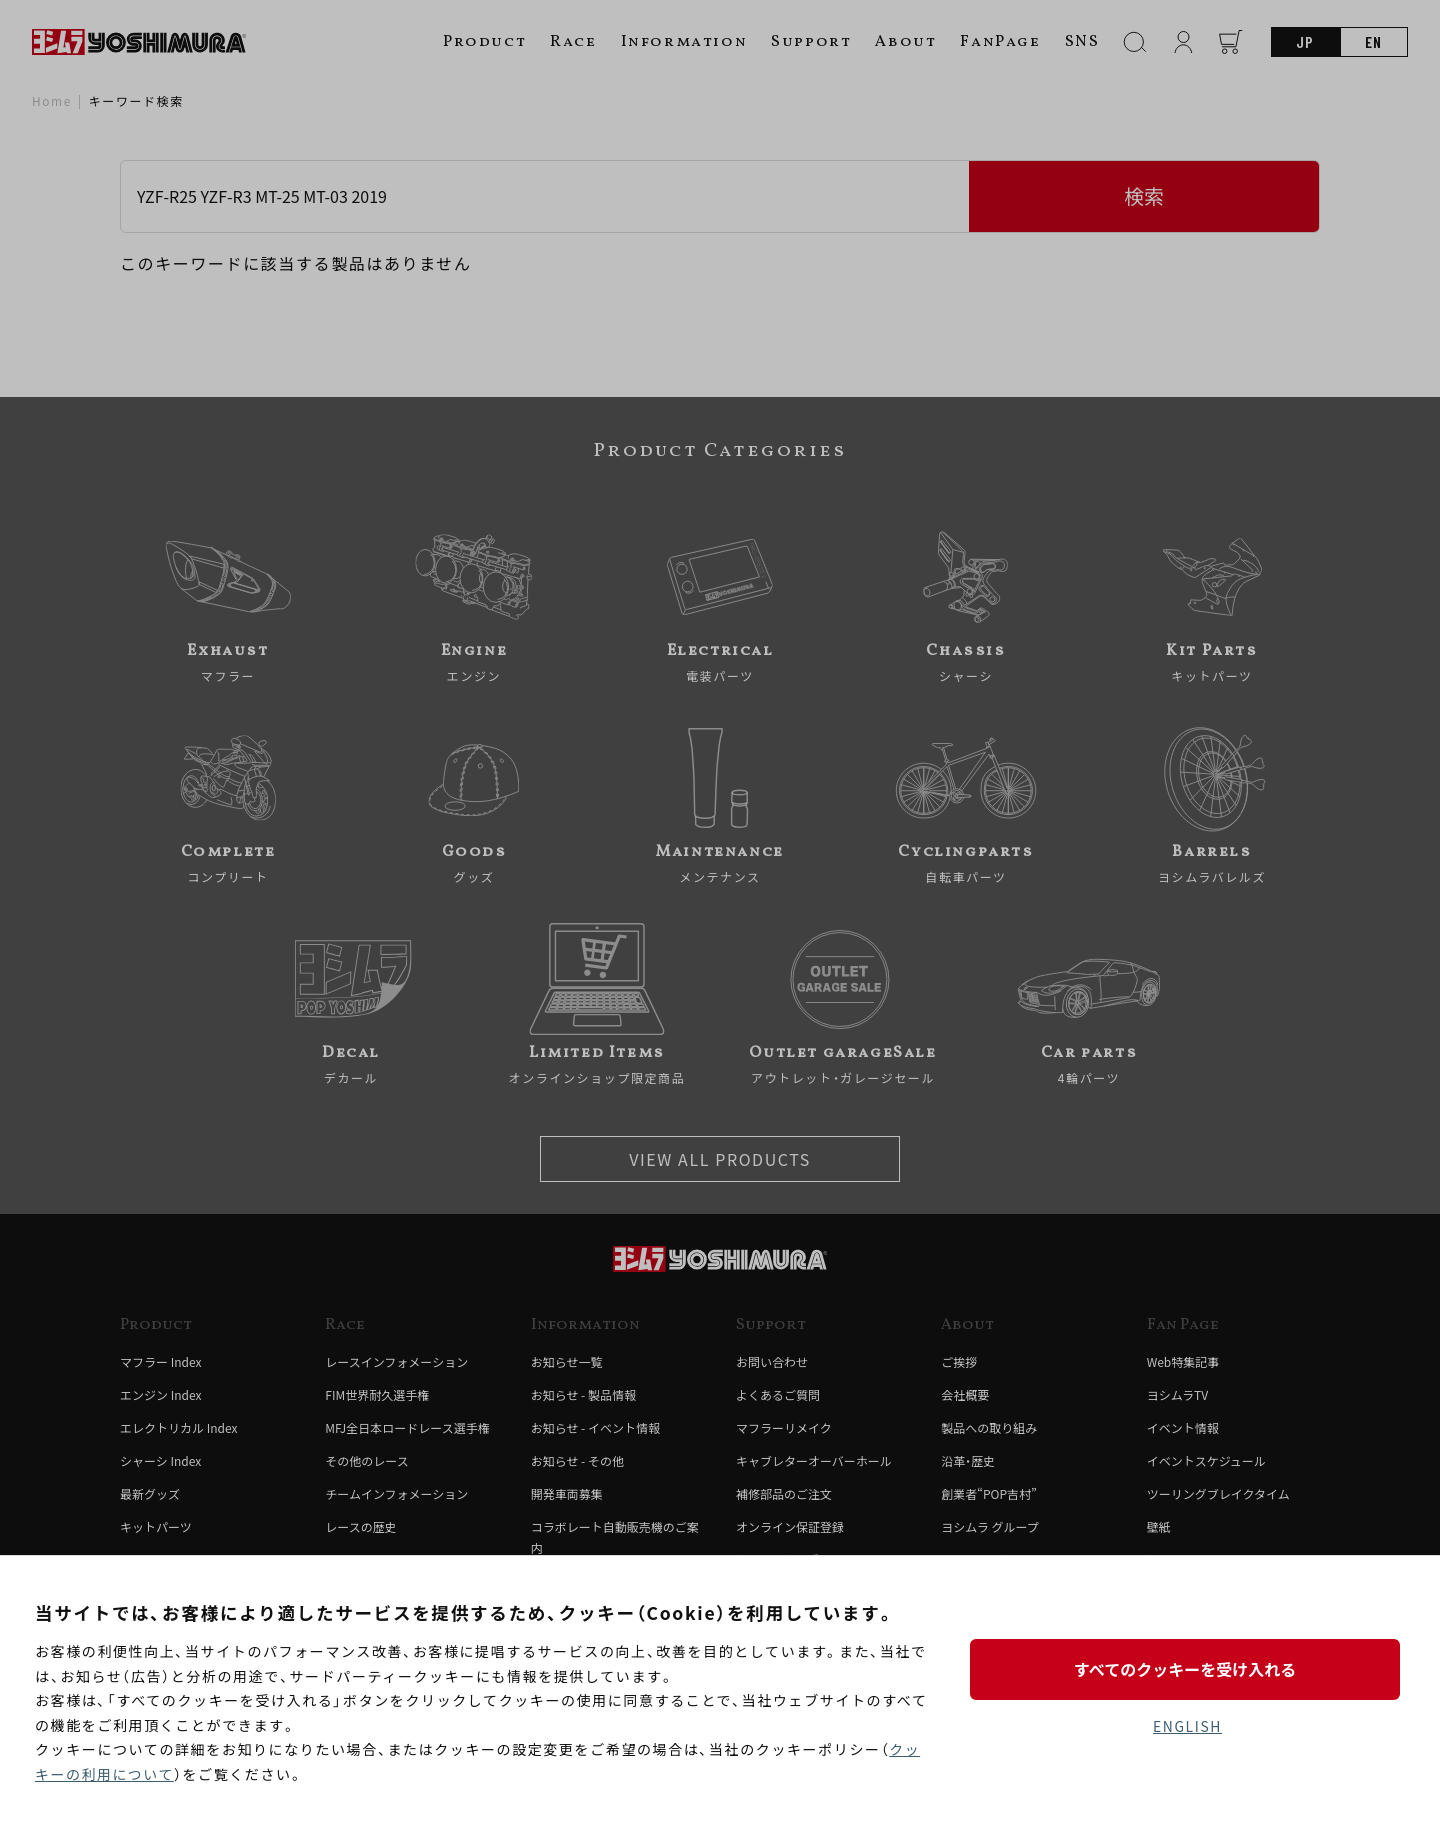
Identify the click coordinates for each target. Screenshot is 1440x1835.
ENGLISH (1187, 1726)
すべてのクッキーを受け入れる (1187, 1669)
